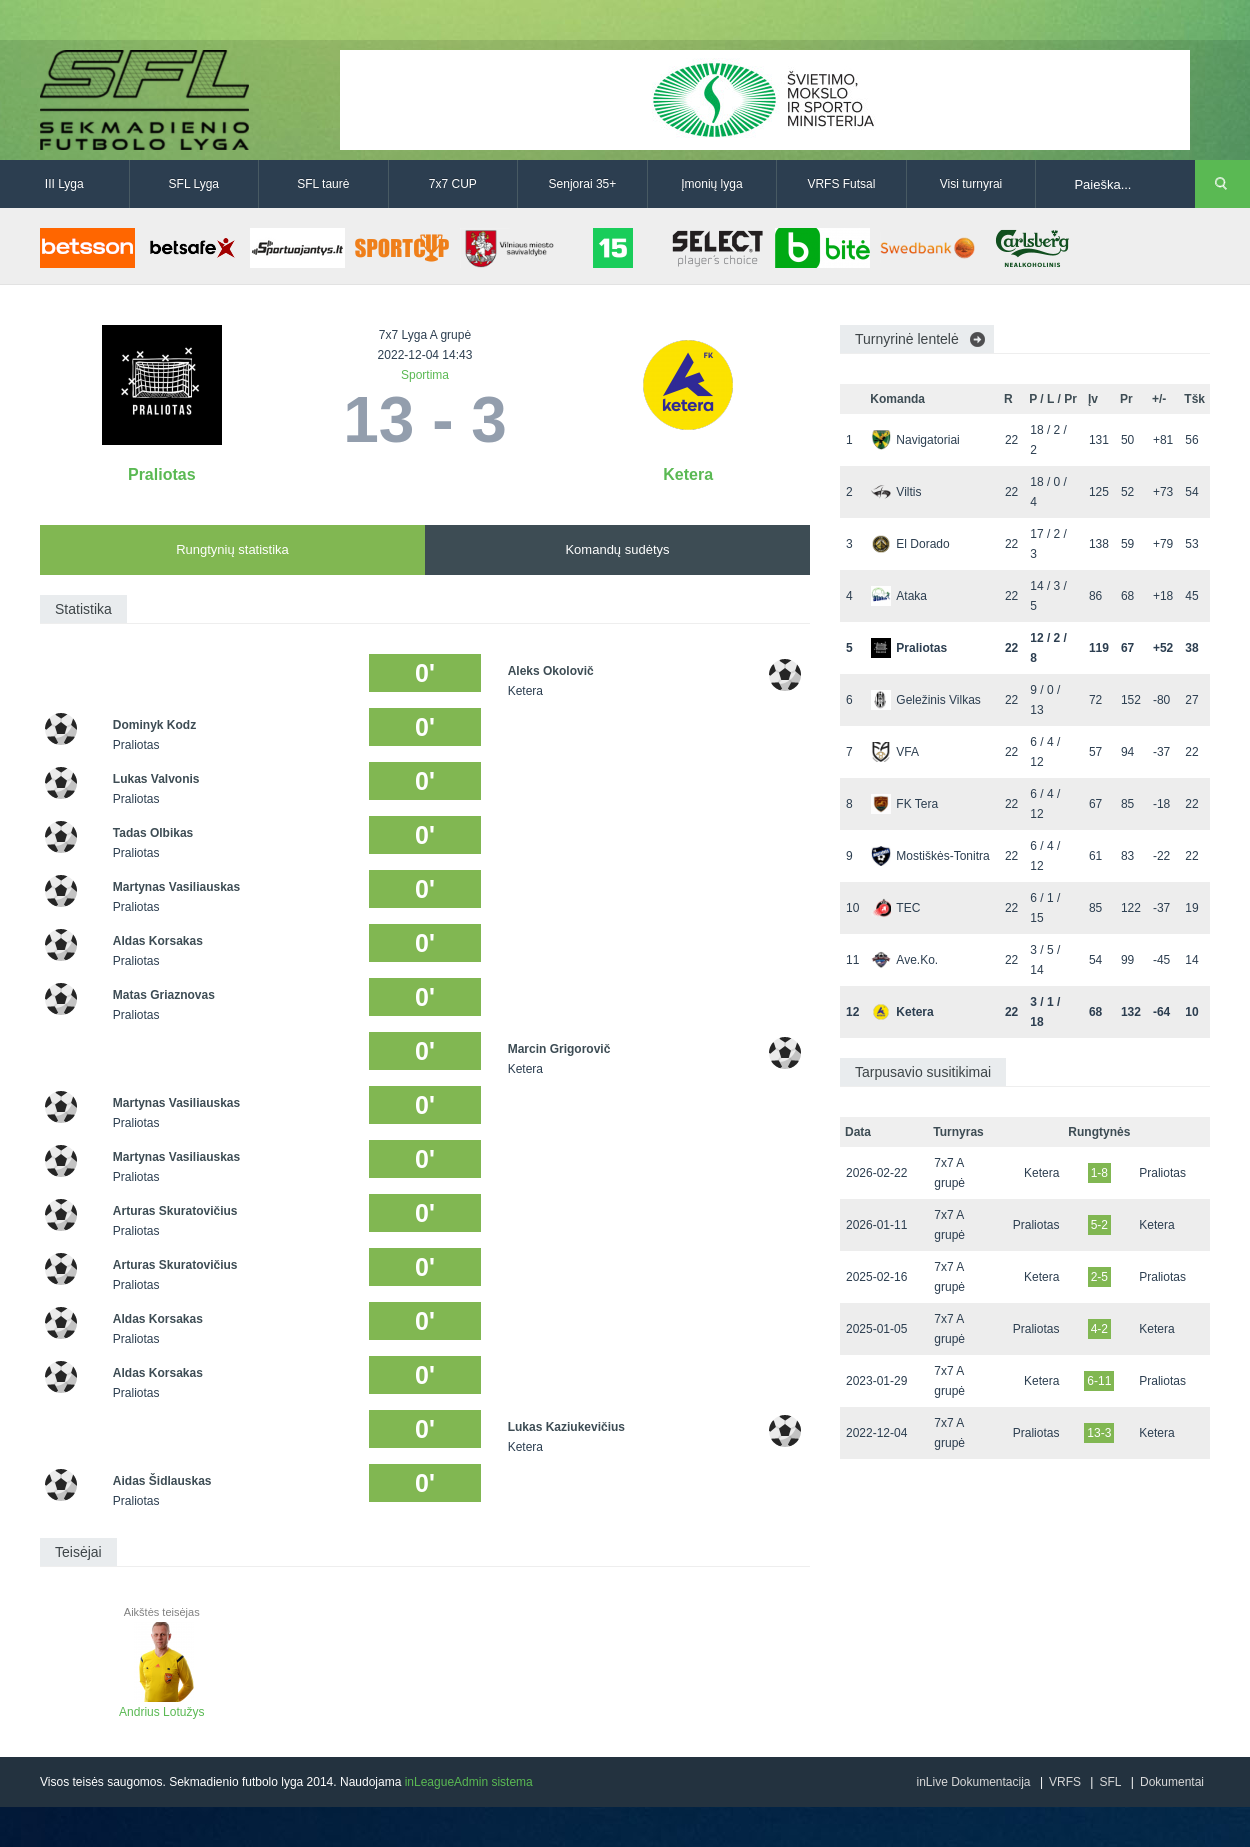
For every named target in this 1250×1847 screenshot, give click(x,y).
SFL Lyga (194, 184)
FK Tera (904, 804)
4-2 (1099, 1329)
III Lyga (64, 184)
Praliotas (162, 474)
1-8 (1099, 1173)
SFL (1110, 1782)
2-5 (1099, 1277)
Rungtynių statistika (232, 549)
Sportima (425, 375)
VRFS (1065, 1782)
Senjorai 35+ (583, 184)
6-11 (1099, 1381)
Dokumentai (1172, 1782)
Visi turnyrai (971, 184)
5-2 (1099, 1225)
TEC (895, 908)
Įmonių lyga (711, 184)
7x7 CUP (453, 184)
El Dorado (910, 544)
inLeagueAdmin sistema (469, 1782)
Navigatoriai (915, 440)
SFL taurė (323, 184)
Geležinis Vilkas (925, 700)
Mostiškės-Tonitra (930, 856)
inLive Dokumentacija (973, 1782)
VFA (895, 752)
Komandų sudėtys (617, 549)
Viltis (896, 492)
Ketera (688, 474)
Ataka (899, 596)
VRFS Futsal (841, 184)
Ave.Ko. (904, 960)
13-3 (1099, 1433)
